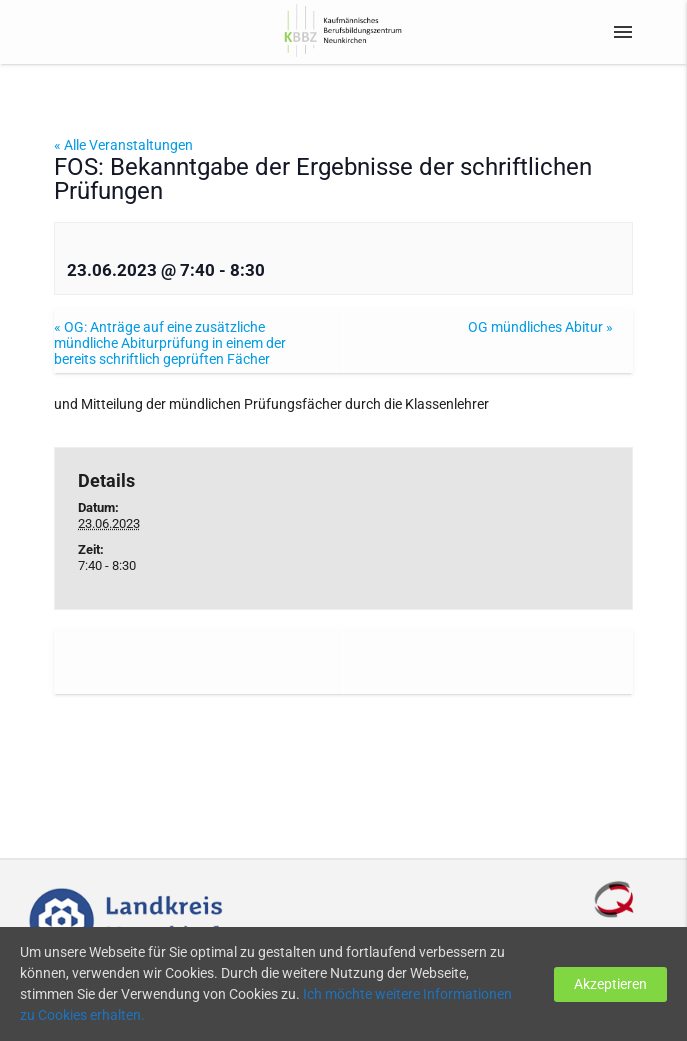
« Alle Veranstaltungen (123, 145)
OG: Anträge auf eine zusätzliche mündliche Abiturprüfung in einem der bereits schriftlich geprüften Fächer (170, 343)
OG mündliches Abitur (540, 327)
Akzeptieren (610, 984)
